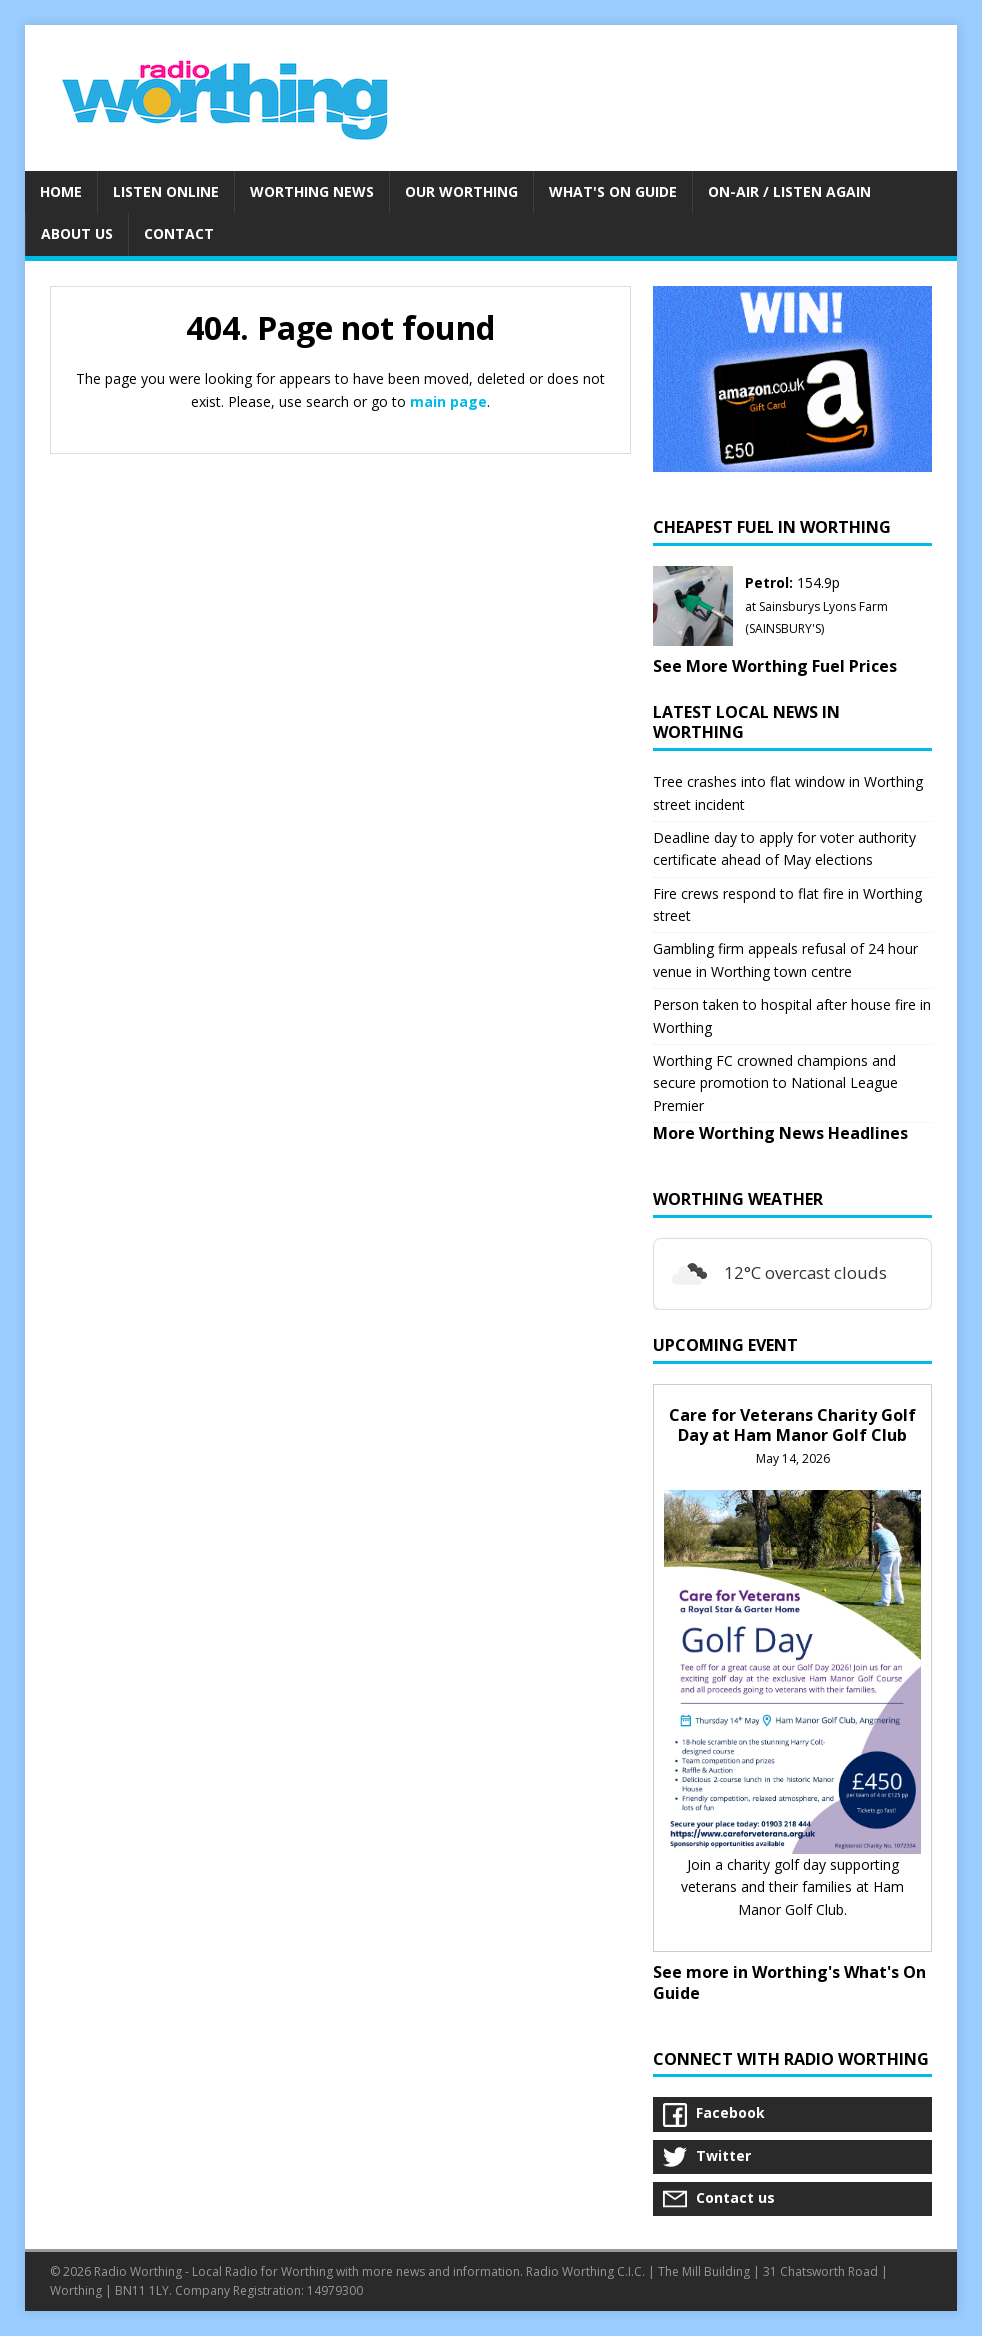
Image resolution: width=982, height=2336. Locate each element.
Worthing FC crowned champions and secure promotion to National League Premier (775, 1083)
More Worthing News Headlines (780, 1133)
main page (448, 401)
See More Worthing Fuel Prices (775, 666)
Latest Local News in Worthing (746, 722)
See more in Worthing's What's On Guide (789, 1982)
